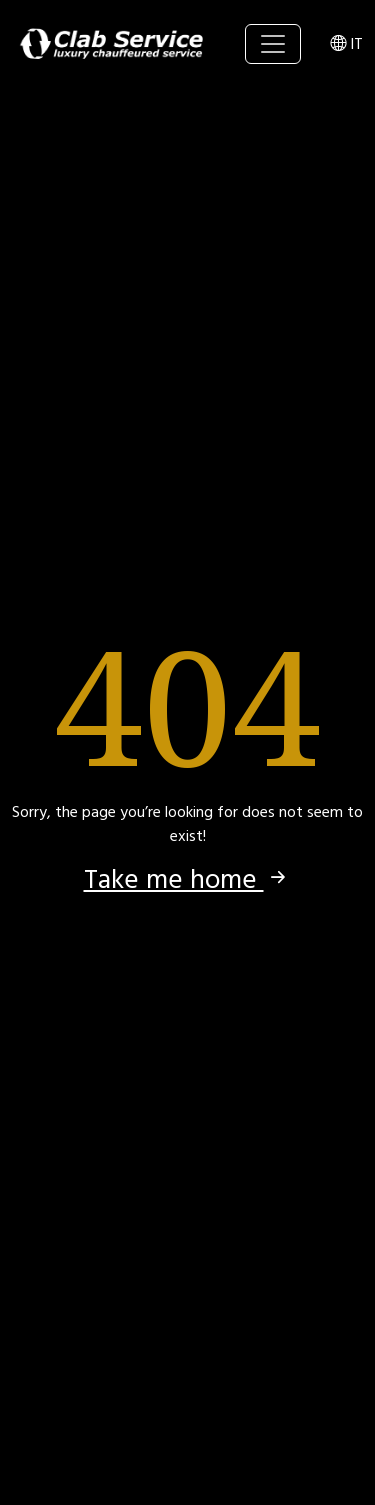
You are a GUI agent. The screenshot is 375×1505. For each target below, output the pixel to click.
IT (346, 44)
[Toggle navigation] (273, 44)
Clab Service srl (112, 44)
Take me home (188, 880)
